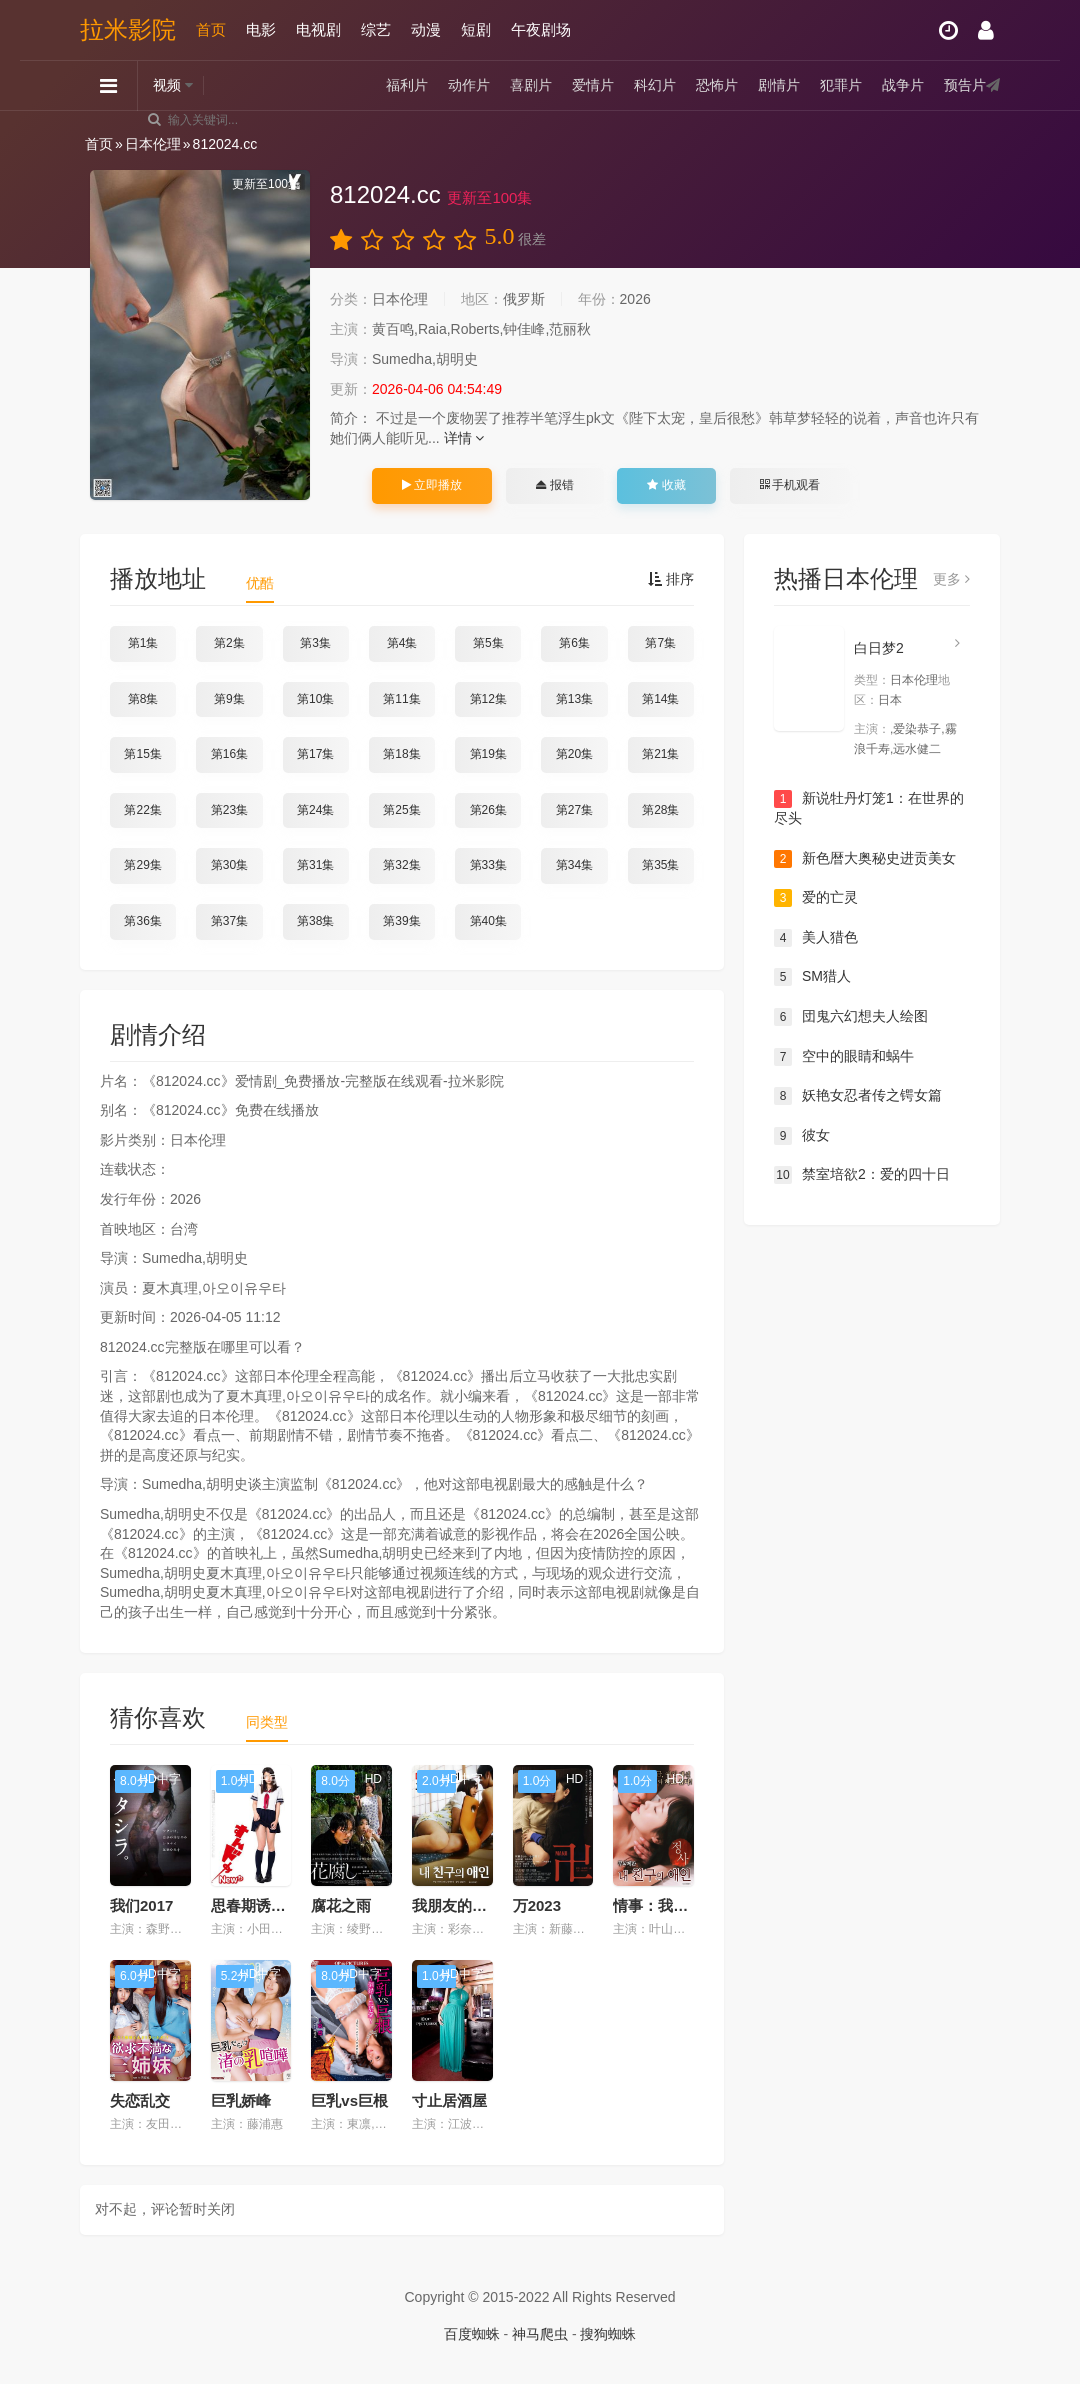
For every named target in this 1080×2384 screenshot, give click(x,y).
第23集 (229, 810)
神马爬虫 (540, 2334)
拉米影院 (128, 29)
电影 (261, 29)
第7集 (660, 643)
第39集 (401, 921)
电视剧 (318, 29)
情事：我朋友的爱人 (680, 1905)
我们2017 (141, 1905)
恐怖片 (717, 85)
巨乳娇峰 (241, 2100)
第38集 (315, 921)
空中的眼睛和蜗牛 (844, 1057)
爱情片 (593, 85)
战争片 (903, 85)
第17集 (315, 754)
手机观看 (790, 485)
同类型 (267, 1722)
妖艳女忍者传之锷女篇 (858, 1096)
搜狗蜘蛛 (608, 2334)
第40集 (488, 921)
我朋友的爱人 (457, 1905)
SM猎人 (812, 977)
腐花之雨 (341, 1905)
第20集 (574, 754)
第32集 (401, 865)
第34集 (574, 865)
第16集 (229, 754)
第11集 (401, 699)
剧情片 (779, 85)
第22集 (142, 810)
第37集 (229, 921)
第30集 (229, 865)
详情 (464, 438)
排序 (671, 579)
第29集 (142, 865)
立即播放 (432, 485)
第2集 (229, 643)
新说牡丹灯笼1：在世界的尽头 (869, 808)
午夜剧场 (541, 29)
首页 (211, 29)
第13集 (574, 699)
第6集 (574, 643)
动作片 (469, 85)
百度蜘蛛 (472, 2334)
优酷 (260, 583)
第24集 (315, 810)
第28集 (660, 810)
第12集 (488, 699)
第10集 (315, 699)
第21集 (660, 754)
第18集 (401, 754)
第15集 (142, 754)
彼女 (802, 1136)
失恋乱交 (140, 2100)
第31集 (315, 865)
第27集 (574, 810)
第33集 (488, 865)
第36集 (142, 921)
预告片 (965, 85)
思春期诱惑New (264, 1905)
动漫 (426, 29)
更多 (951, 579)
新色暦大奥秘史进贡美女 (865, 859)
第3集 (315, 643)
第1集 (143, 643)
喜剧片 (531, 85)
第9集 (229, 699)
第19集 (488, 754)
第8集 (143, 699)
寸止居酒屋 (449, 2100)
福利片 (407, 85)
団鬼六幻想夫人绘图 (851, 1017)
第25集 (401, 810)
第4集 (402, 643)
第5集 (488, 643)
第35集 (660, 865)
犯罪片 (841, 85)
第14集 (660, 699)
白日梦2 (879, 648)
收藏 (666, 485)
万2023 (537, 1905)
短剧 (476, 29)
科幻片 (655, 85)
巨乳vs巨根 (349, 2100)
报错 (554, 485)
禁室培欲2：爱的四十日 (862, 1175)
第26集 (488, 810)
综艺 (376, 29)
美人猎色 (816, 938)
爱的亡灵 (816, 898)
